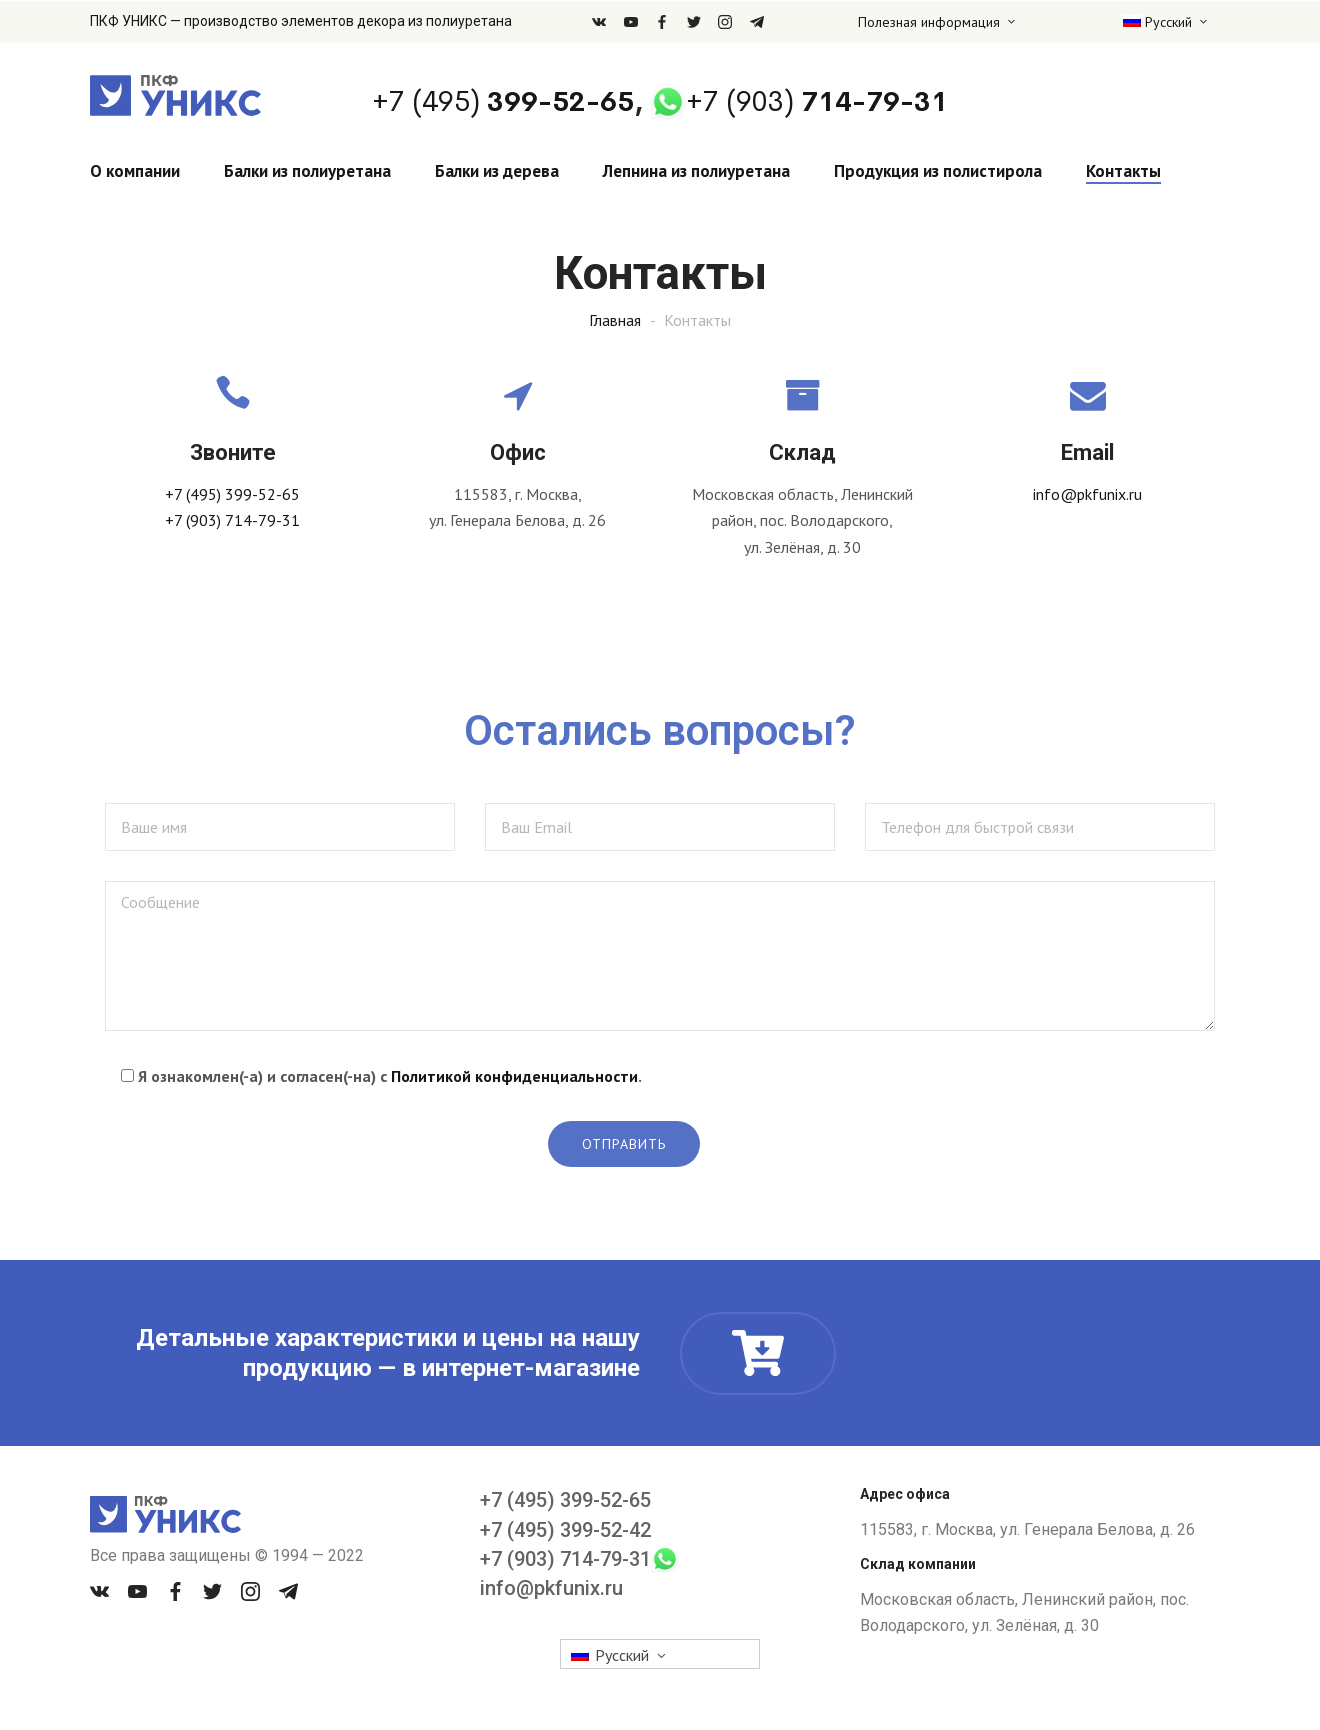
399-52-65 (503, 101)
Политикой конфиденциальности (514, 1076)
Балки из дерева (497, 171)
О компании (135, 171)
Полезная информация (929, 22)
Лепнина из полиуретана (696, 171)
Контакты (1123, 171)
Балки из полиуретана (307, 171)
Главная (615, 320)
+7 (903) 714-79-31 (232, 520)
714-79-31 (817, 101)
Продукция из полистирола (938, 171)
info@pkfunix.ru (1087, 494)
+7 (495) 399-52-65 (232, 494)
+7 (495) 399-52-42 (565, 1530)
